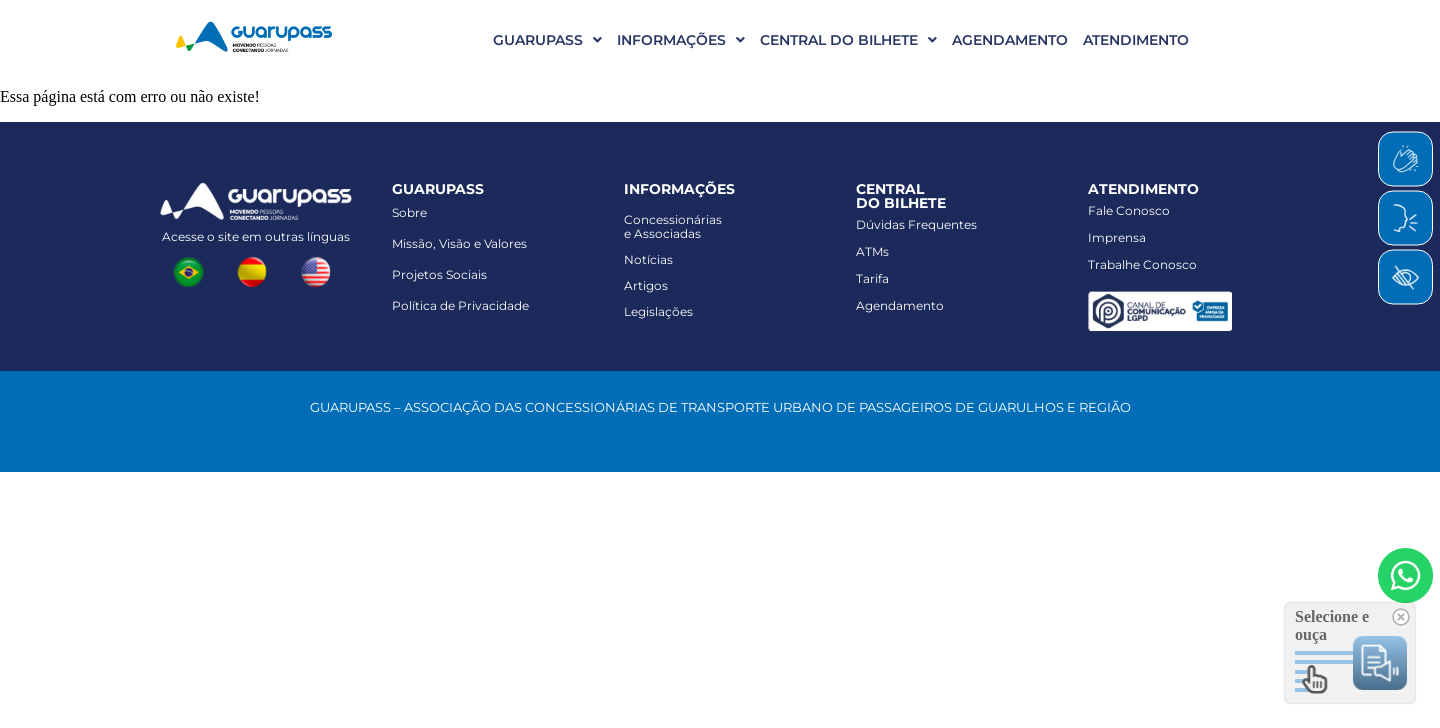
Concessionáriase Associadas (673, 226)
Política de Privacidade (460, 305)
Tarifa (872, 278)
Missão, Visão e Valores (459, 243)
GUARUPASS (547, 40)
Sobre (409, 212)
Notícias (648, 259)
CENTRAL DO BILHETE (848, 40)
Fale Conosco (1129, 210)
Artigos (646, 285)
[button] (540, 40)
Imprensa (1117, 237)
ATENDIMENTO (1136, 40)
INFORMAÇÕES (681, 40)
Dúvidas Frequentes (916, 224)
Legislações (658, 311)
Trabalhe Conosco (1142, 264)
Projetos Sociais (439, 274)
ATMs (872, 251)
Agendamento (900, 305)
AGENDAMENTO (1010, 40)
